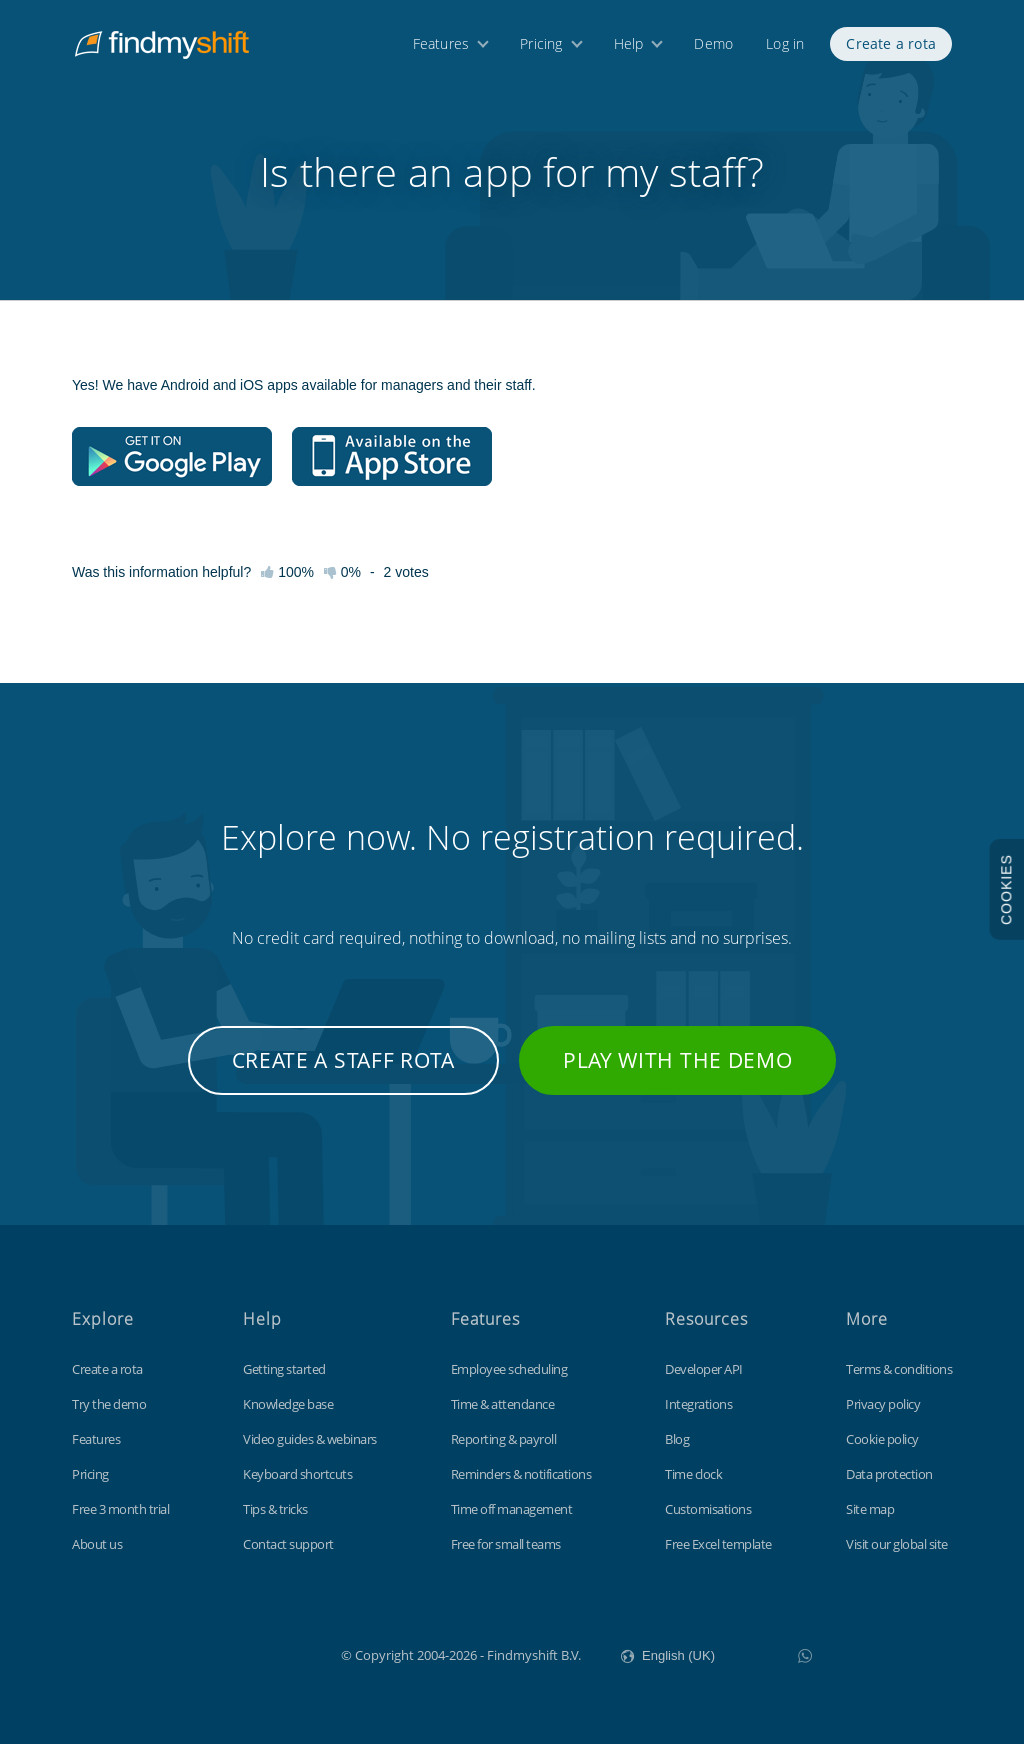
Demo (713, 47)
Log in (785, 47)
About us (97, 1544)
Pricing (541, 47)
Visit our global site (897, 1544)
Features (441, 47)
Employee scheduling (509, 1369)
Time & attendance (503, 1404)
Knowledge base (288, 1404)
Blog (677, 1439)
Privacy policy (883, 1404)
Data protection (889, 1474)
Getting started (284, 1369)
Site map (870, 1509)
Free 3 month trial (120, 1509)
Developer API (704, 1369)
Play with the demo (678, 1060)
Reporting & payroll (504, 1439)
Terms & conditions (899, 1369)
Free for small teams (506, 1544)
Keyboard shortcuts (297, 1474)
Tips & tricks (275, 1509)
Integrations (698, 1404)
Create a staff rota (343, 1060)
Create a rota (891, 47)
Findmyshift (240, 1653)
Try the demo (109, 1404)
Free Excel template (718, 1544)
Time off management (512, 1509)
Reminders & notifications (521, 1474)
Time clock (693, 1474)
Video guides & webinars (310, 1439)
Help (629, 47)
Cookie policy (882, 1439)
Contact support (288, 1544)
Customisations (708, 1509)
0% (342, 572)
